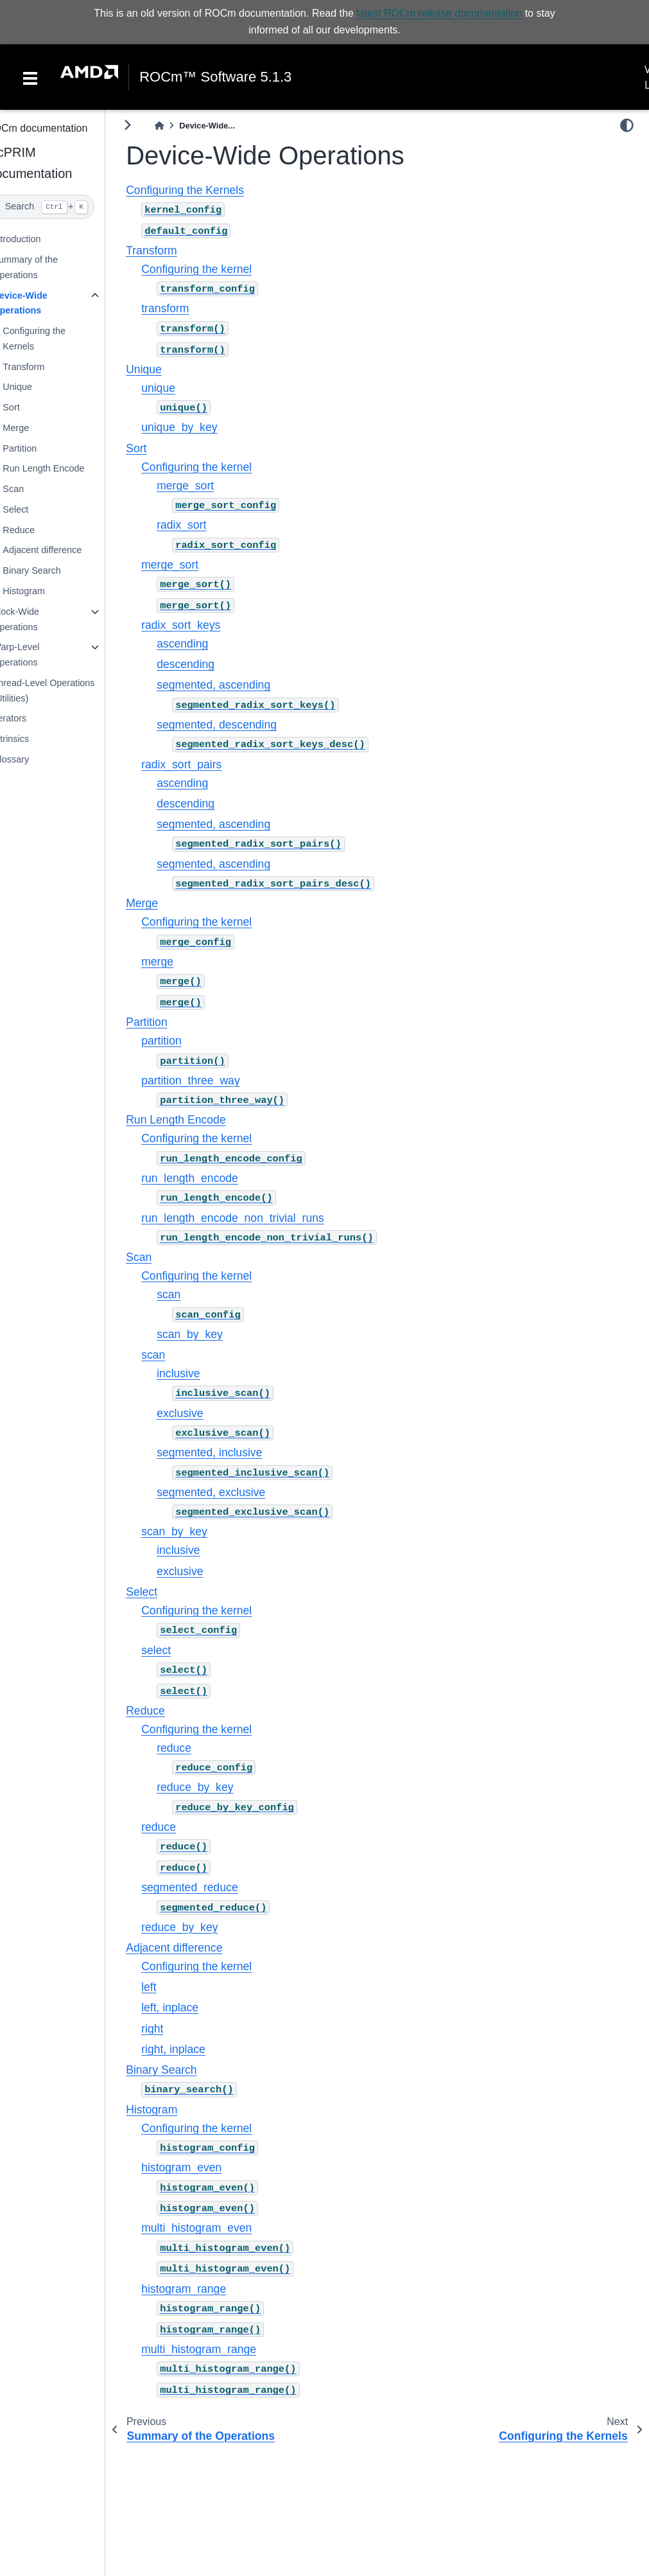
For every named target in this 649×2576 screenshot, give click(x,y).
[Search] (64, 207)
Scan (37, 489)
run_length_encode (214, 1178)
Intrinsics (35, 739)
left (173, 1987)
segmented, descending (241, 724)
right (176, 2028)
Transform (48, 367)
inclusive (202, 1373)
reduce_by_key (219, 1787)
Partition (44, 448)
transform (189, 308)
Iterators (34, 718)
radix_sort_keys (205, 625)
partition (186, 1040)
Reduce (43, 530)
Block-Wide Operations (40, 619)
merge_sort (209, 485)
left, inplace (194, 2007)
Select (40, 509)
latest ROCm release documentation (439, 13)
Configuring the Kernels (58, 338)
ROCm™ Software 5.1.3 (215, 77)
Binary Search (56, 570)
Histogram (48, 591)
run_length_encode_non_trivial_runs (257, 1217)
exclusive (204, 1413)
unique (183, 388)
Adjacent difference (66, 550)
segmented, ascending (238, 684)
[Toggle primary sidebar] (152, 125)
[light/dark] (627, 125)
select (180, 1649)
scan (193, 1294)
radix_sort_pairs (206, 764)
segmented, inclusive (233, 1452)
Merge (40, 428)
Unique (41, 387)
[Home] (183, 125)
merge (182, 961)
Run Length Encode (67, 468)
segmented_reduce (214, 1887)
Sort (35, 407)
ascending (206, 643)
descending (210, 664)
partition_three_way (215, 1080)
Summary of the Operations (49, 267)
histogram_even (206, 2167)
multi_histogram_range (223, 2349)
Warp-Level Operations (40, 654)
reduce (198, 1748)
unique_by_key (203, 427)
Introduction (41, 239)
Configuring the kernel (221, 269)
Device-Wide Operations (44, 302)
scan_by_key (214, 1334)
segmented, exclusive (235, 1492)
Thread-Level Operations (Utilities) (68, 690)
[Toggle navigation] (30, 77)
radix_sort (205, 524)
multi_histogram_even (221, 2227)
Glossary (35, 759)
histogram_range (208, 2288)
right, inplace (198, 2049)
